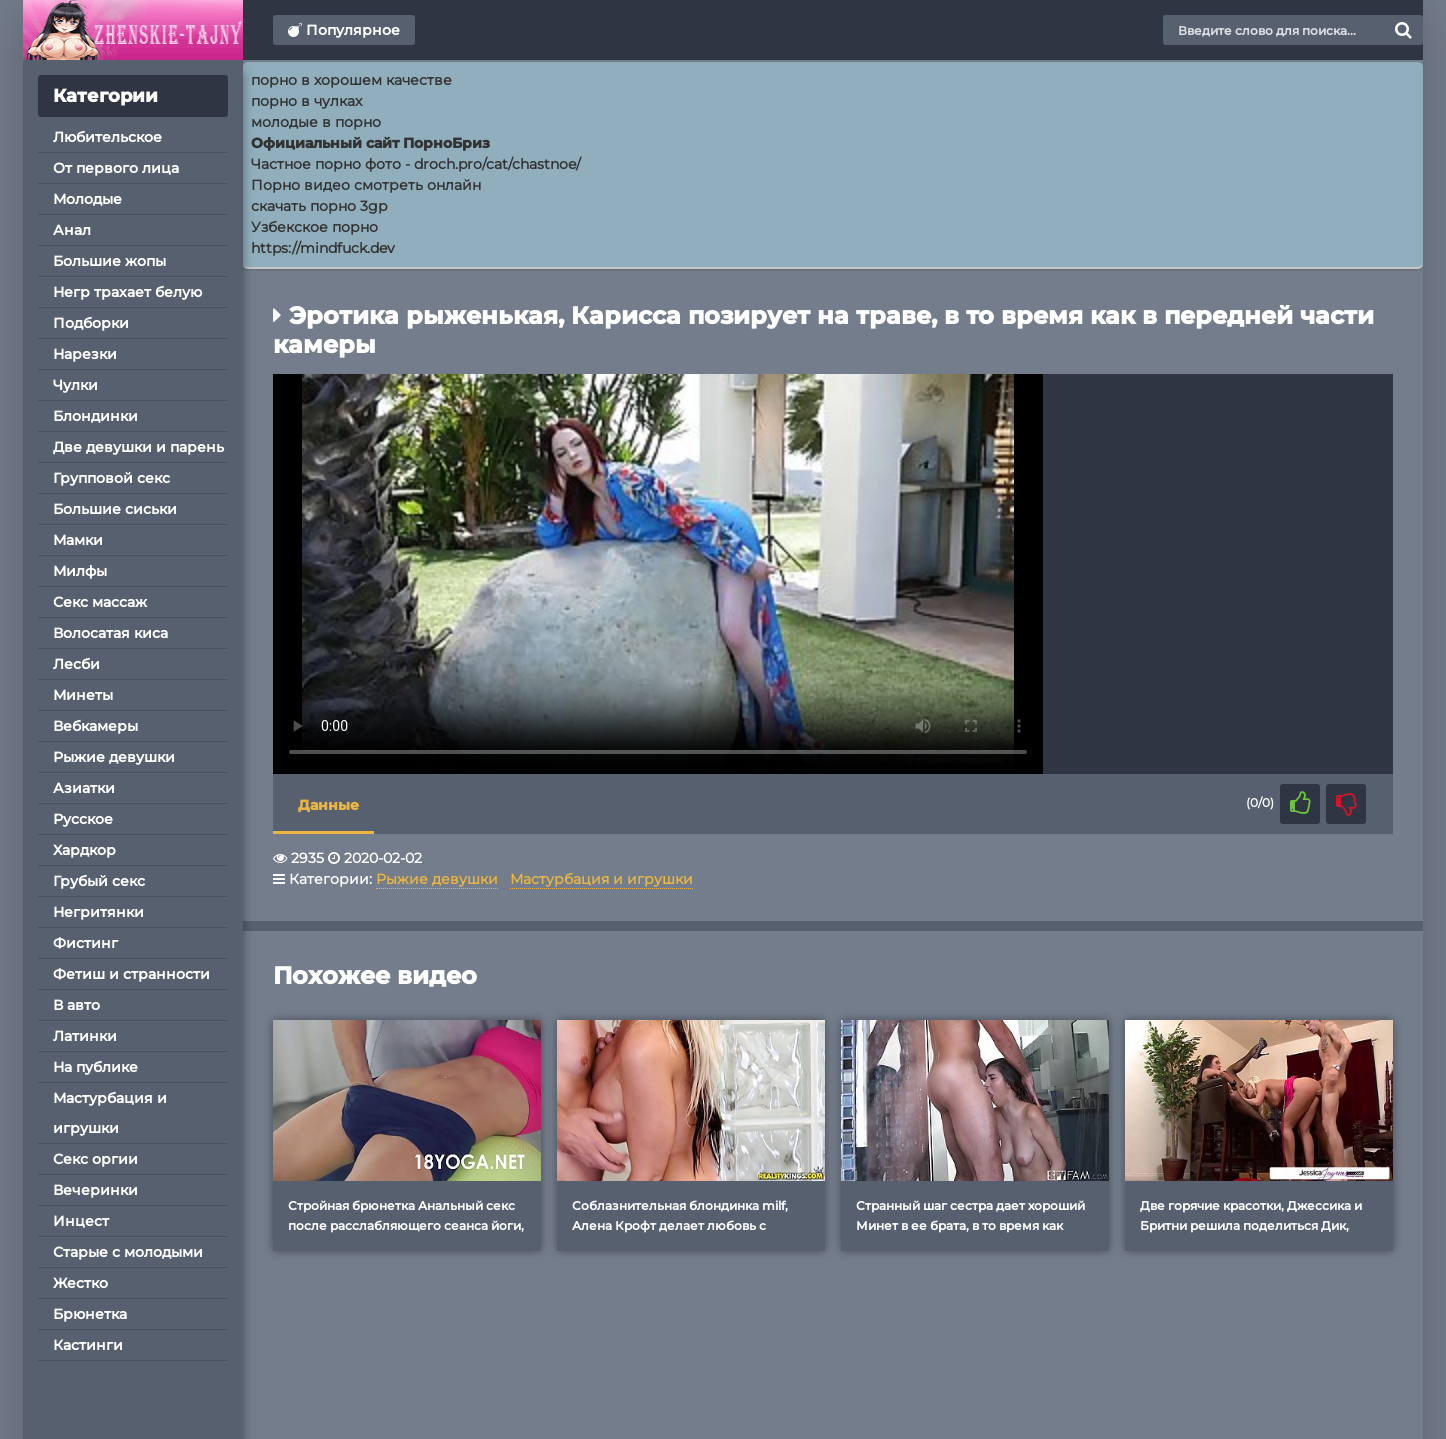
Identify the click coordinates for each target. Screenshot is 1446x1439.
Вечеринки (95, 1190)
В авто (76, 1005)
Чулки (75, 385)
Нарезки (85, 354)
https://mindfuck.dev (323, 248)
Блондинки (95, 416)
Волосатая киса (110, 633)
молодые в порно (316, 122)
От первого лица (116, 168)
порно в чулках (306, 101)
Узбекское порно (314, 227)
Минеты (83, 695)
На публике (95, 1067)
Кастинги (88, 1345)
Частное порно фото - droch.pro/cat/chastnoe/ (416, 164)
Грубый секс (99, 881)
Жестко (80, 1283)
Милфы (80, 571)
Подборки (91, 323)
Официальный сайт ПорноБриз (370, 143)
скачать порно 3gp (319, 206)
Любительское (107, 137)
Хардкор (84, 850)
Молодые (87, 199)
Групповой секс (111, 478)
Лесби (76, 664)
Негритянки (98, 912)
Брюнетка (90, 1314)
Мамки (78, 540)
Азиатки (84, 788)
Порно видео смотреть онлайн (366, 185)
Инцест (81, 1221)
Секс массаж (100, 602)
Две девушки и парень (138, 447)
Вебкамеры (95, 726)
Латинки (85, 1036)
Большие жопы (109, 261)
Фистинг (85, 943)
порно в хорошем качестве (351, 80)
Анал (72, 230)
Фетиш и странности (131, 974)
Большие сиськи (115, 509)
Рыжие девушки (114, 757)
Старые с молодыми (128, 1252)
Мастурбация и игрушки (110, 1113)
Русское (83, 819)
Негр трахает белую (127, 292)
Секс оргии (95, 1159)
